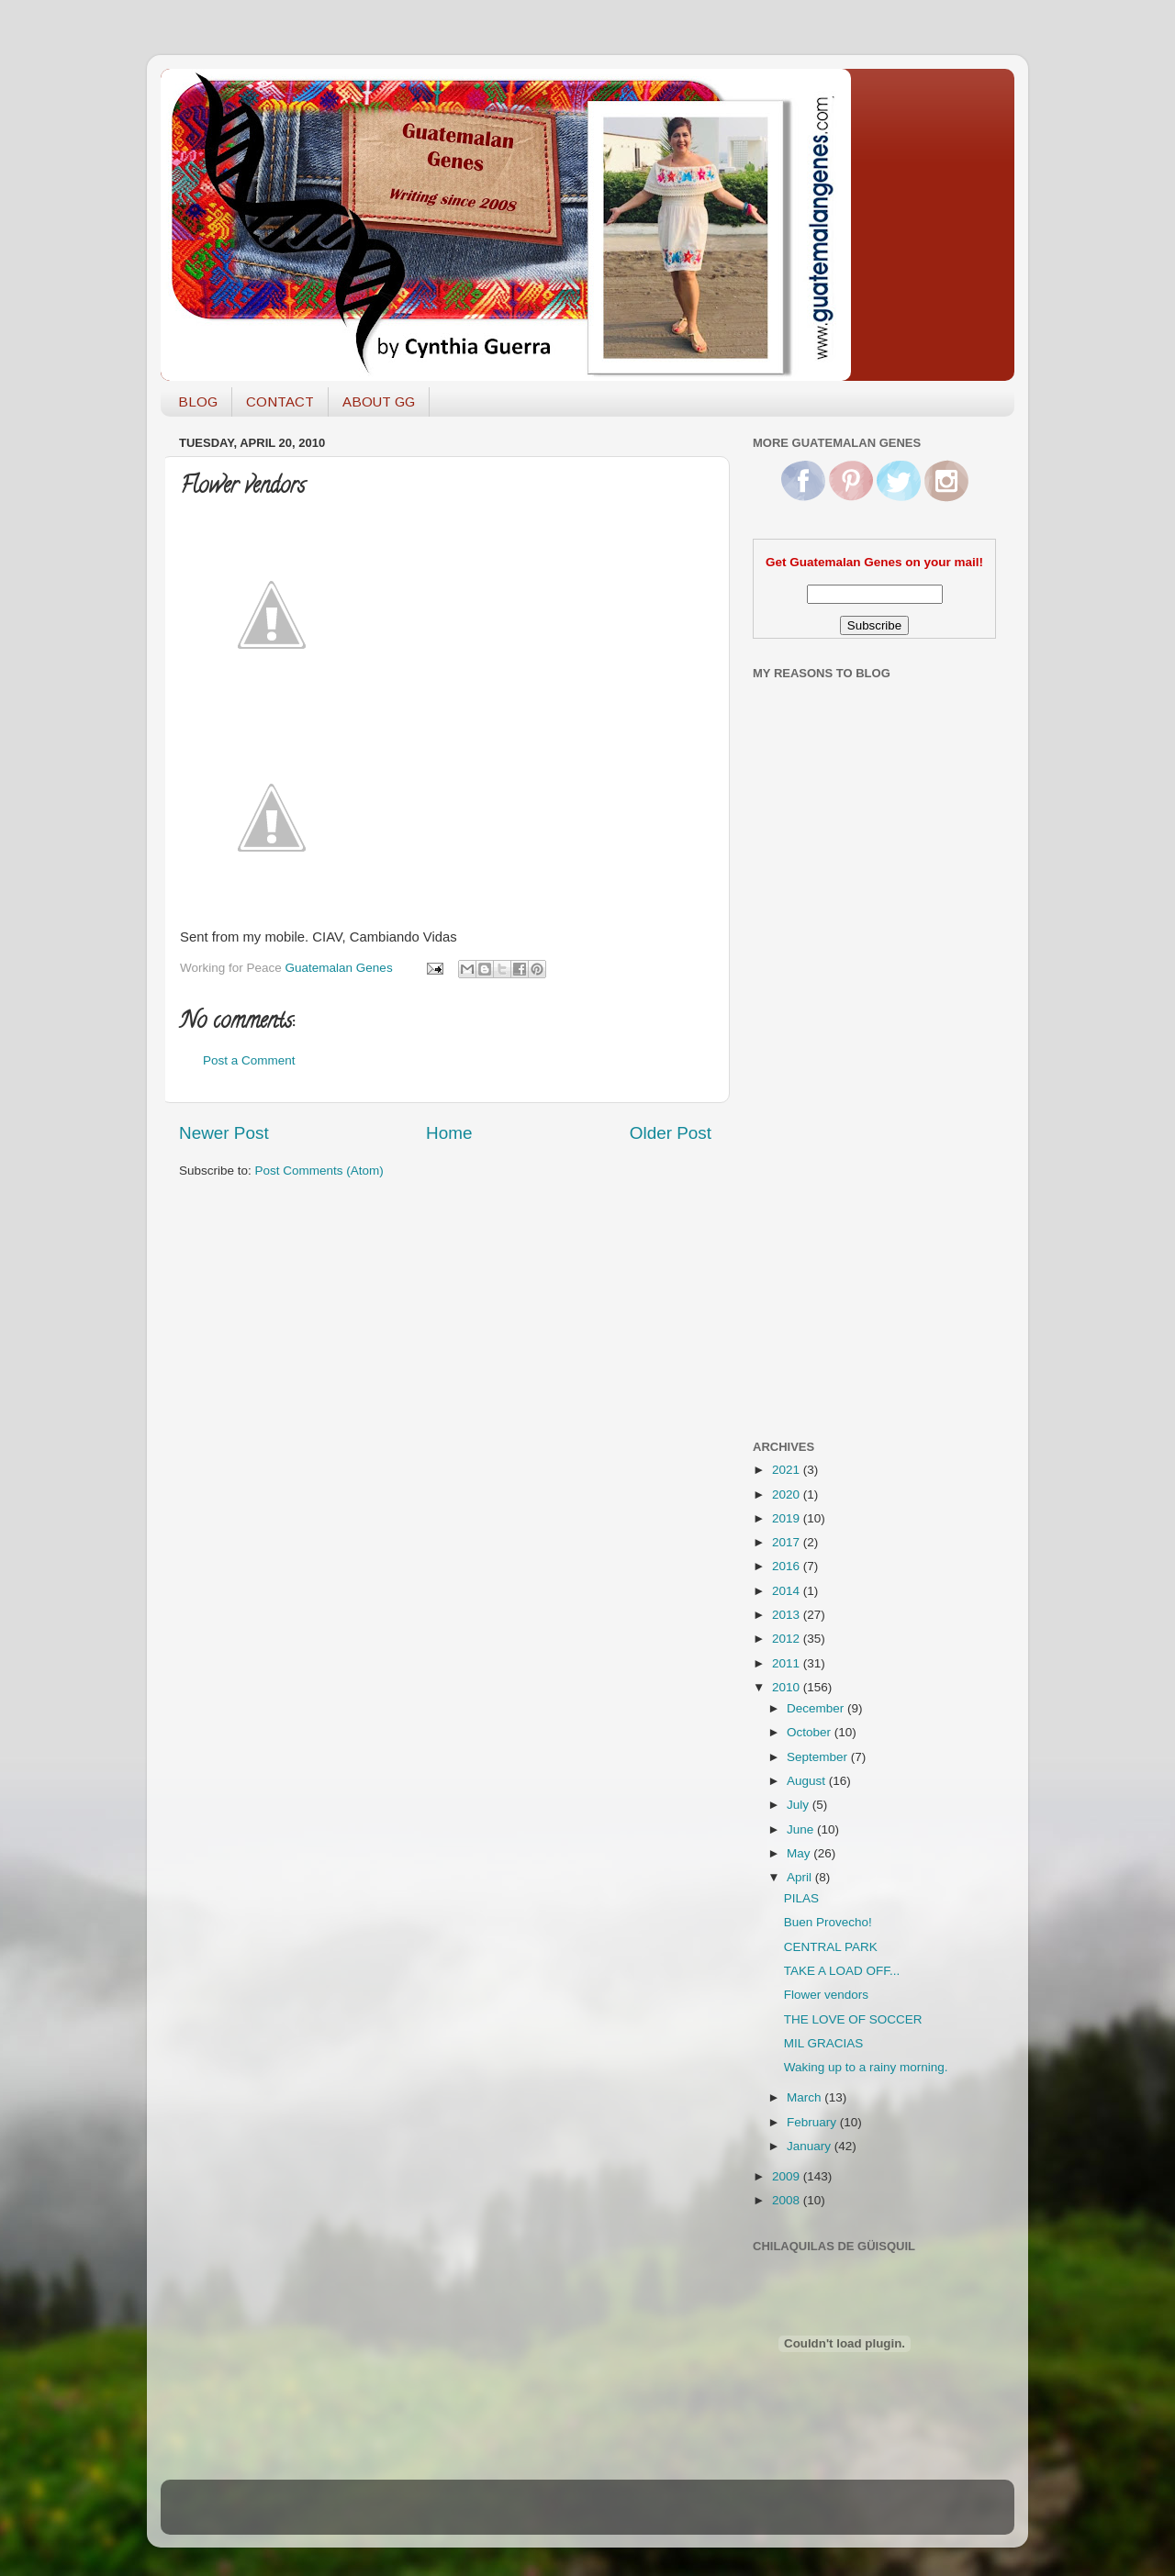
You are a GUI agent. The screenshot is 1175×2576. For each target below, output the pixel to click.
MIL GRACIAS (824, 2043)
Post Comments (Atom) (319, 1170)
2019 (787, 1518)
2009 (787, 2176)
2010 (787, 1687)
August (808, 1781)
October (810, 1732)
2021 (787, 1470)
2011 (787, 1663)
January (810, 2146)
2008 (787, 2200)
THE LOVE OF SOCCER (853, 2019)
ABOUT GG (378, 401)
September (819, 1757)
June (802, 1829)
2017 (787, 1542)
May (800, 1853)
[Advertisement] (826, 1131)
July (799, 1805)
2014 (787, 1591)
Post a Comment (249, 1060)
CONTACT (280, 401)
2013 (787, 1615)
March (805, 2097)
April (801, 1877)
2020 (787, 1494)
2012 (787, 1638)
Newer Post (224, 1133)
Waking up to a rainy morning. (866, 2067)
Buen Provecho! (828, 1922)
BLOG (198, 401)
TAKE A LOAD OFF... (842, 1971)
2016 (787, 1566)
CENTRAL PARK (831, 1947)
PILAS (801, 1898)
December (817, 1708)
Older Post (670, 1133)
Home (449, 1133)
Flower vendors (826, 1995)
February (813, 2122)
